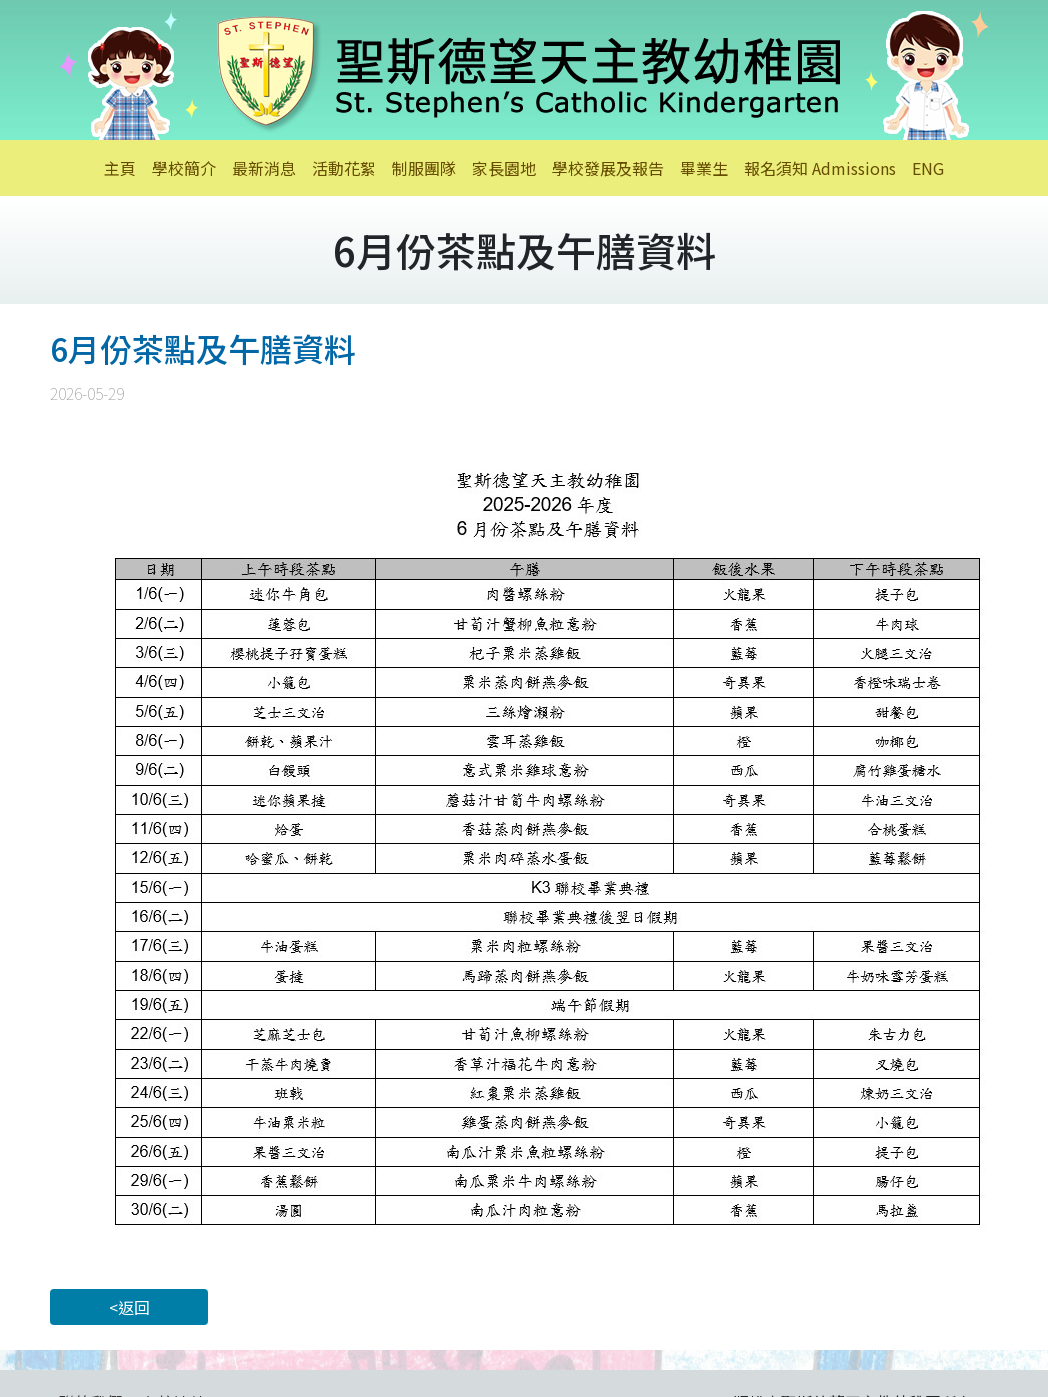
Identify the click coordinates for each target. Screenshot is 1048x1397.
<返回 (129, 1307)
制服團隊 (424, 168)
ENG (928, 168)
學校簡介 (184, 168)
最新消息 (264, 168)
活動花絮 (344, 168)
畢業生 (704, 168)
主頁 (120, 168)
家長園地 (504, 168)
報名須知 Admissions (820, 168)
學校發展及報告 (608, 168)
